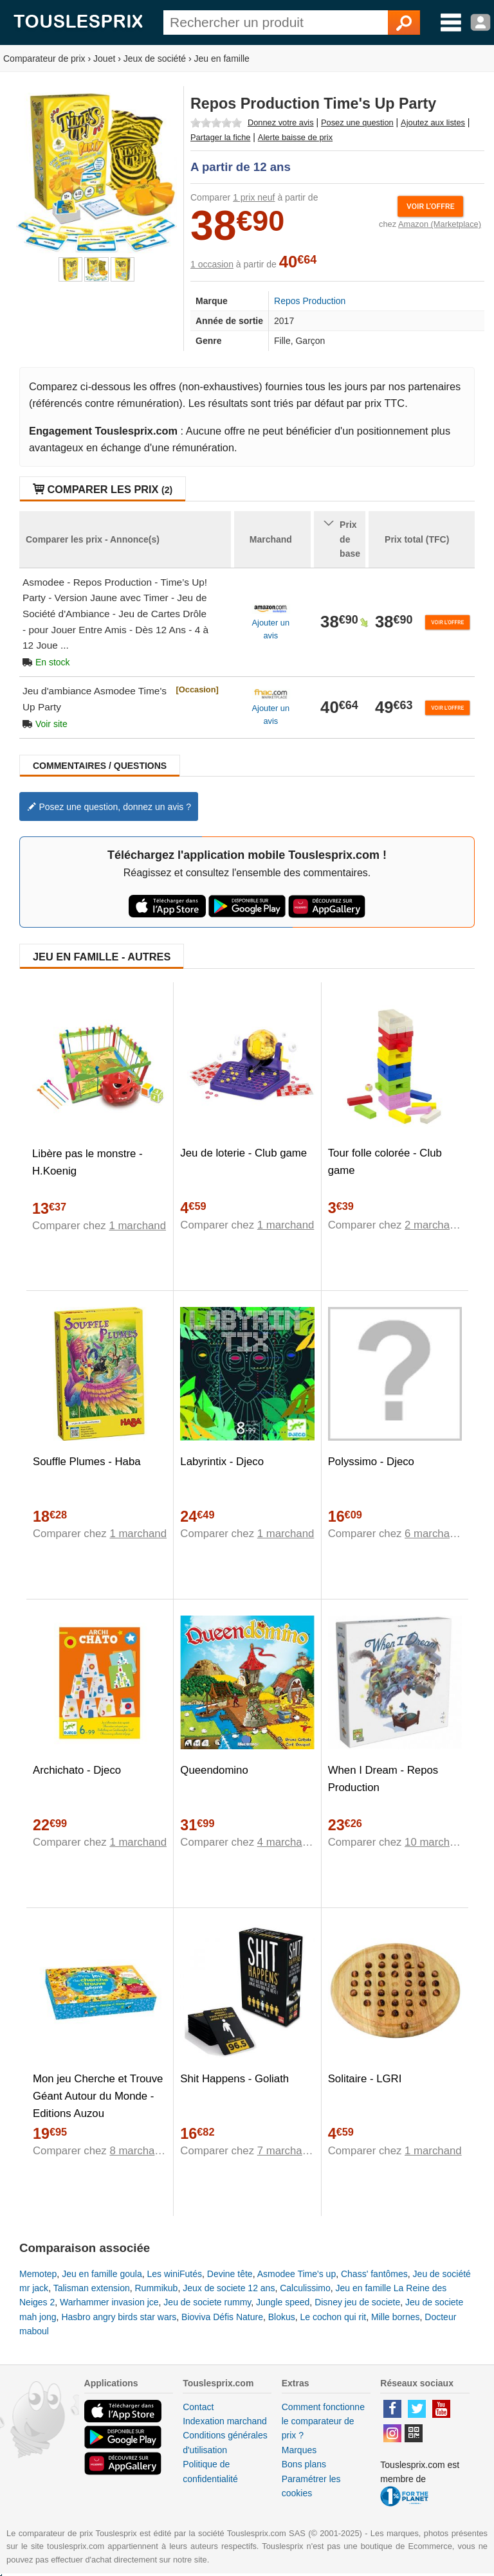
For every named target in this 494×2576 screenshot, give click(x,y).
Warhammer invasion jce (109, 2302)
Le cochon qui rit (333, 2317)
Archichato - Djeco (77, 1770)
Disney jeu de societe (357, 2302)
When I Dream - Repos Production (383, 1779)
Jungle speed (282, 2302)
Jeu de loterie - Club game (243, 1153)
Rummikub (156, 2288)
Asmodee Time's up (296, 2274)
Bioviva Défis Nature (222, 2317)
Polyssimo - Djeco (371, 1461)
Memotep (38, 2274)
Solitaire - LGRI (365, 2079)
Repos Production (309, 301)
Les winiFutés (174, 2274)
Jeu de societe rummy (207, 2302)
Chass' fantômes (374, 2274)
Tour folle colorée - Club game (385, 1161)
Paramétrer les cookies (311, 2486)
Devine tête (230, 2274)
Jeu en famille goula (102, 2274)
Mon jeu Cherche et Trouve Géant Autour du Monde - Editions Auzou (98, 2096)
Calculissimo (305, 2288)
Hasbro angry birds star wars (118, 2317)
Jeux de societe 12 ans (229, 2288)
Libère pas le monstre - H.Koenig (87, 1162)
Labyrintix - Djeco (222, 1461)
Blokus (281, 2317)
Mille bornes (395, 2317)
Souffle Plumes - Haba (87, 1461)
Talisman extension (91, 2288)
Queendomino (214, 1770)
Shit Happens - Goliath (234, 2079)
